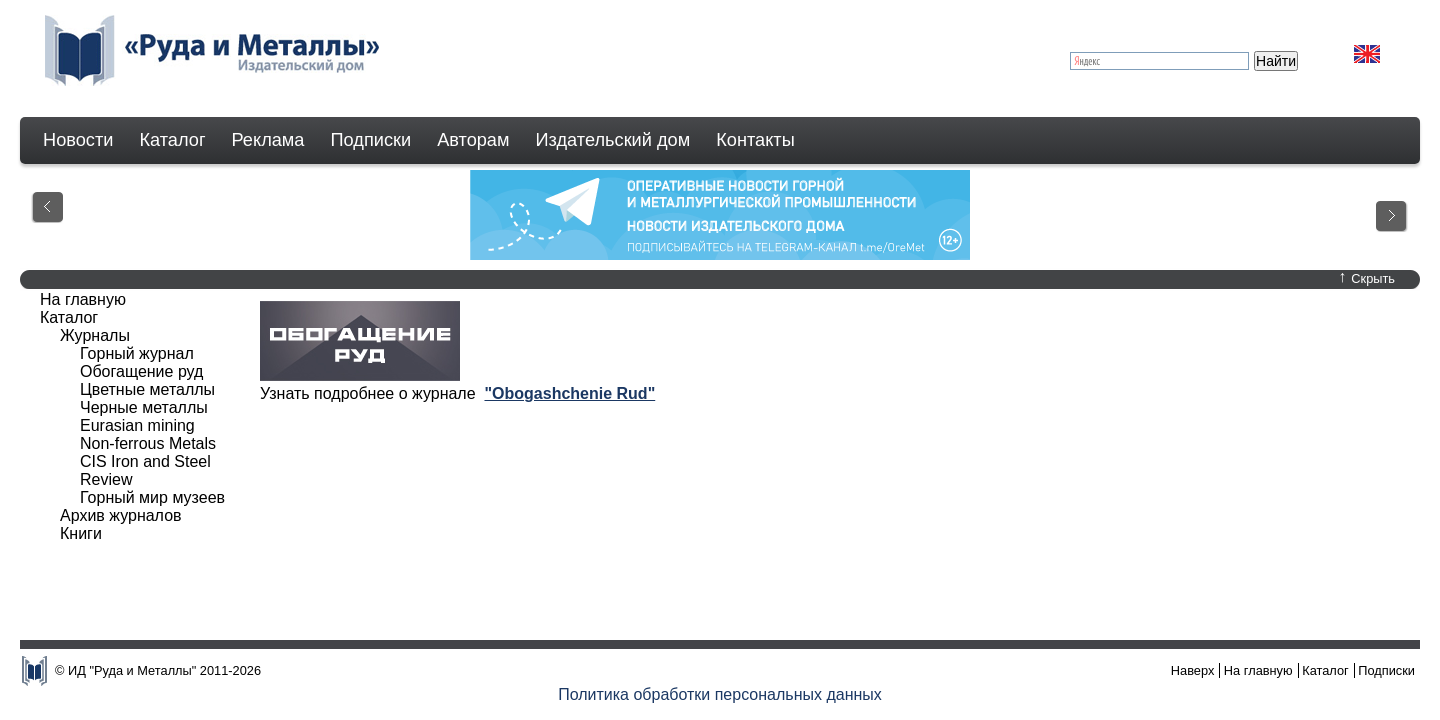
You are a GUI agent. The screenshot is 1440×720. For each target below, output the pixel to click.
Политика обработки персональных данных (720, 694)
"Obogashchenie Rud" (569, 393)
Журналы (95, 335)
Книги (81, 533)
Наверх (1193, 670)
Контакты (755, 140)
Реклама (268, 140)
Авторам (473, 140)
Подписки (371, 140)
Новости (78, 140)
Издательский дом (613, 140)
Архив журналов (121, 515)
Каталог (172, 140)
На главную (83, 299)
